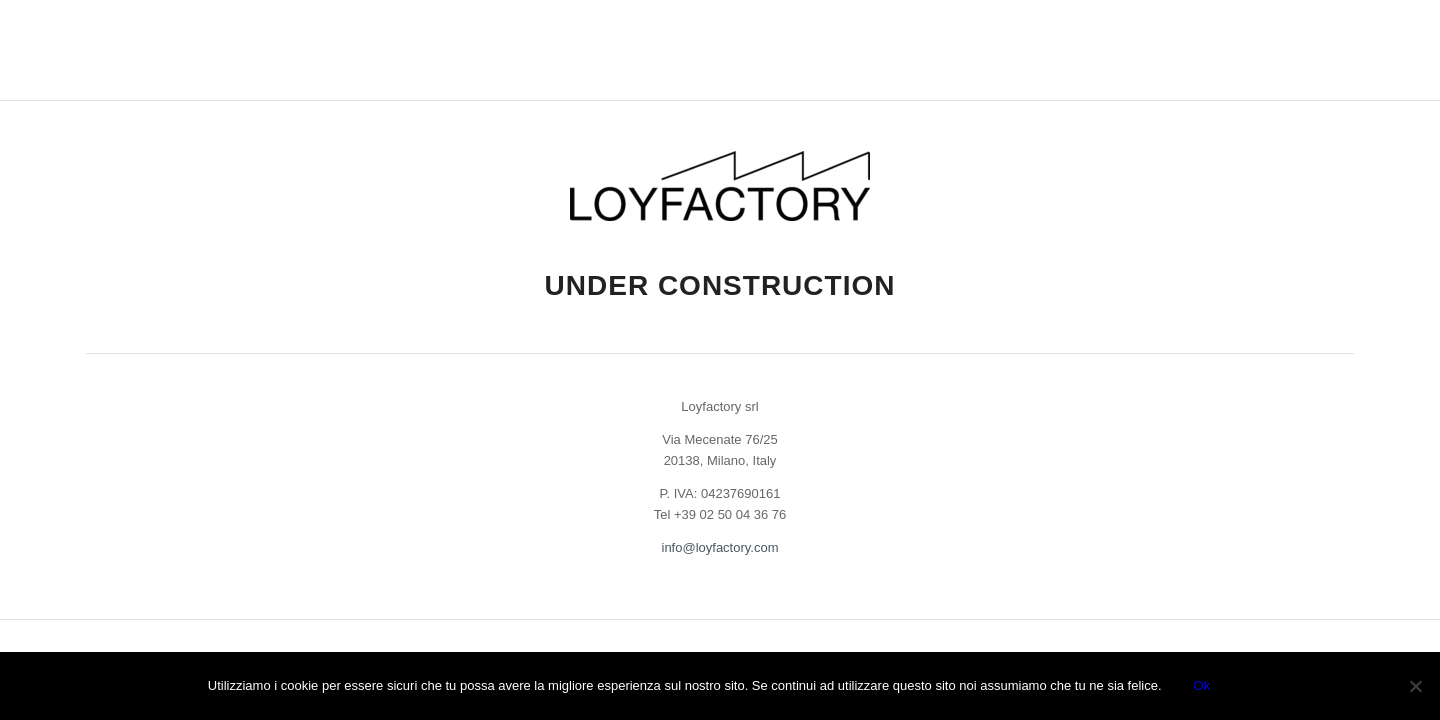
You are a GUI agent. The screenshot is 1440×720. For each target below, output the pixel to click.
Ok (1202, 685)
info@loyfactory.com (720, 547)
